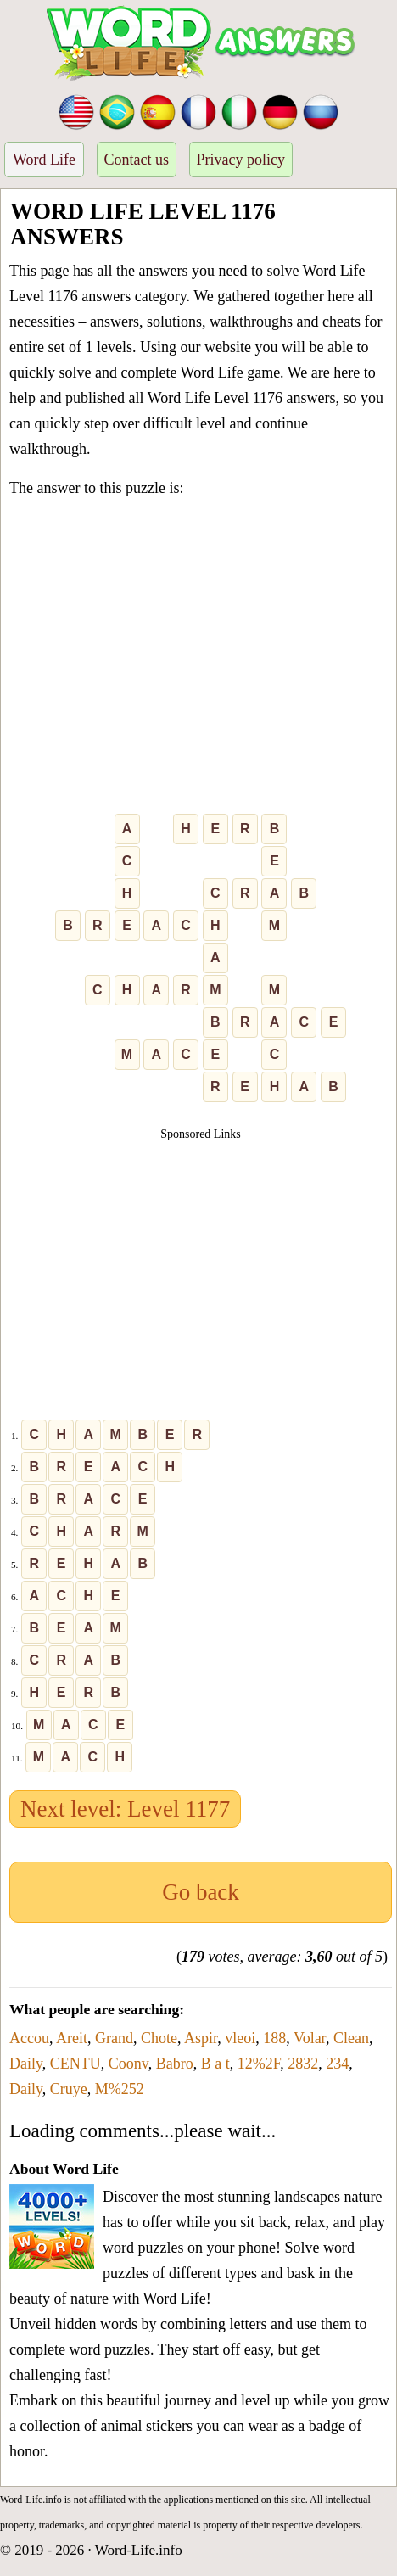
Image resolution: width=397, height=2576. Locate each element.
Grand (114, 2038)
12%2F (259, 2063)
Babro (174, 2063)
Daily (25, 2063)
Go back (200, 1892)
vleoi (240, 2038)
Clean (351, 2038)
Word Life (44, 159)
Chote (159, 2038)
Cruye (68, 2088)
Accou (29, 2038)
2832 (303, 2063)
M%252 (119, 2088)
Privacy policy (241, 159)
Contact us (137, 159)
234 (337, 2063)
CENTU (75, 2063)
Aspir (200, 2038)
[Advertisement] (198, 659)
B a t (215, 2063)
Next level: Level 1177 (125, 1809)
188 (274, 2038)
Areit (71, 2038)
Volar (310, 2038)
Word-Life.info (138, 2550)
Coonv (128, 2063)
